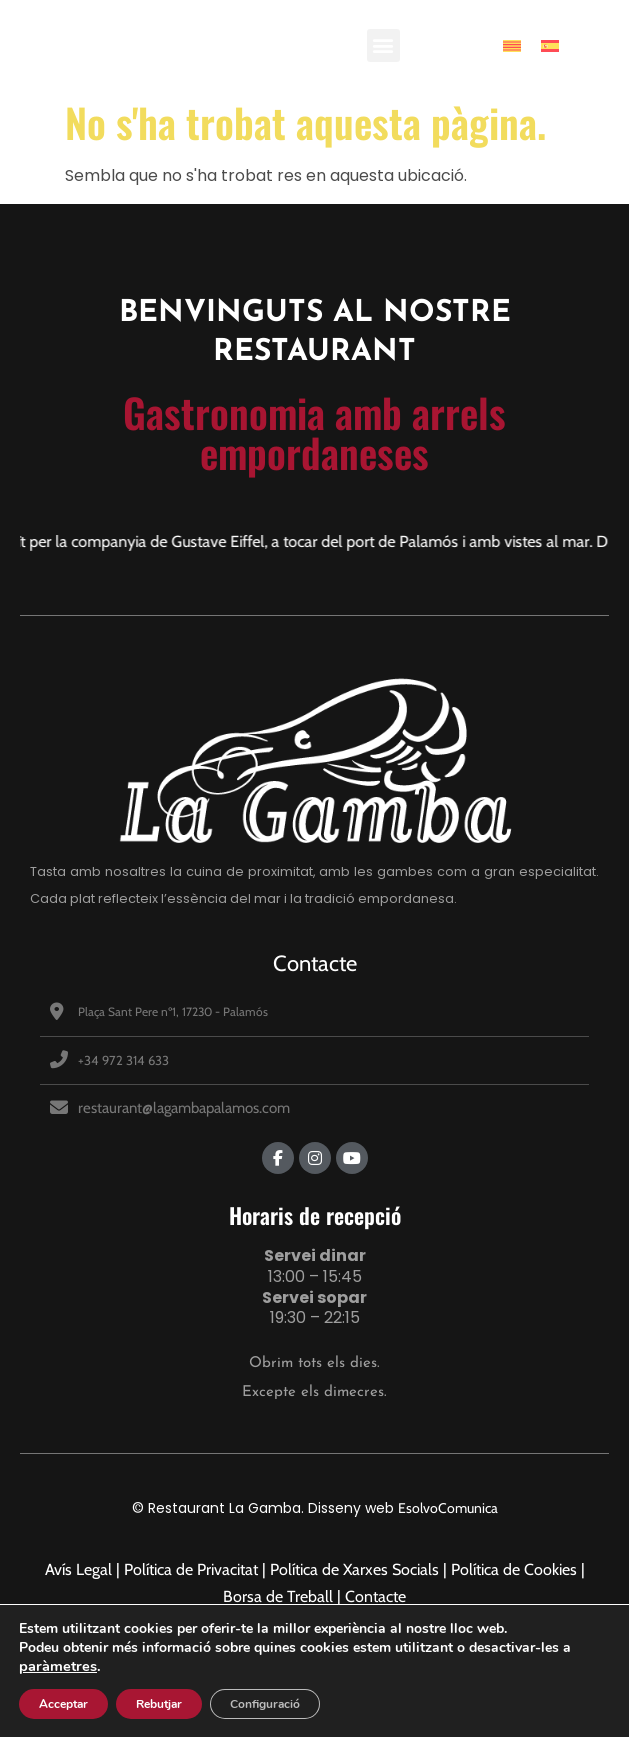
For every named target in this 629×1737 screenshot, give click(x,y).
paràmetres (58, 1666)
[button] (383, 45)
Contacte (315, 963)
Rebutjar (159, 1704)
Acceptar (63, 1704)
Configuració (265, 1704)
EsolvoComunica (448, 1508)
